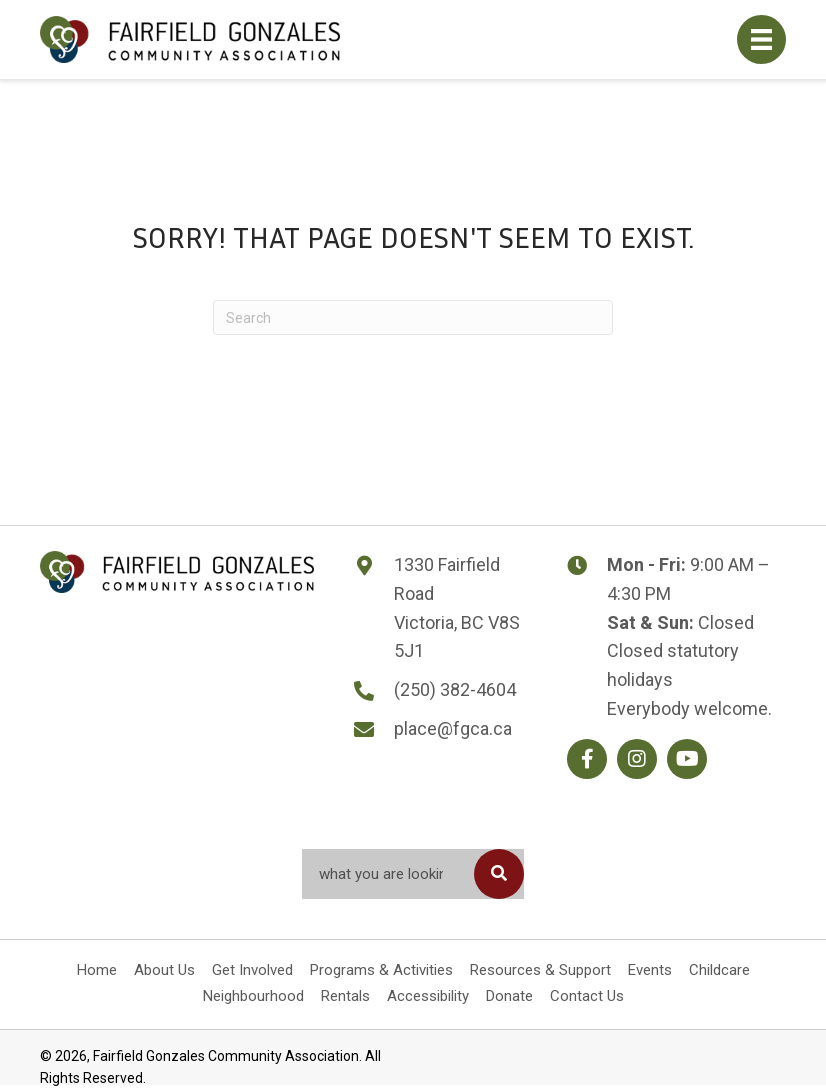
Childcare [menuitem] (719, 970)
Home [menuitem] (97, 970)
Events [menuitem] (650, 970)
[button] (587, 759)
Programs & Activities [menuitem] (381, 970)
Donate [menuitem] (509, 996)
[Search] (413, 317)
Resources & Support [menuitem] (540, 970)
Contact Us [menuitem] (587, 996)
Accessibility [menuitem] (428, 996)
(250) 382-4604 (455, 689)
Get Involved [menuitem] (252, 970)
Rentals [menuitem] (345, 996)
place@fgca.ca (453, 728)
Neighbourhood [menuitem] (253, 996)
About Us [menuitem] (164, 970)
